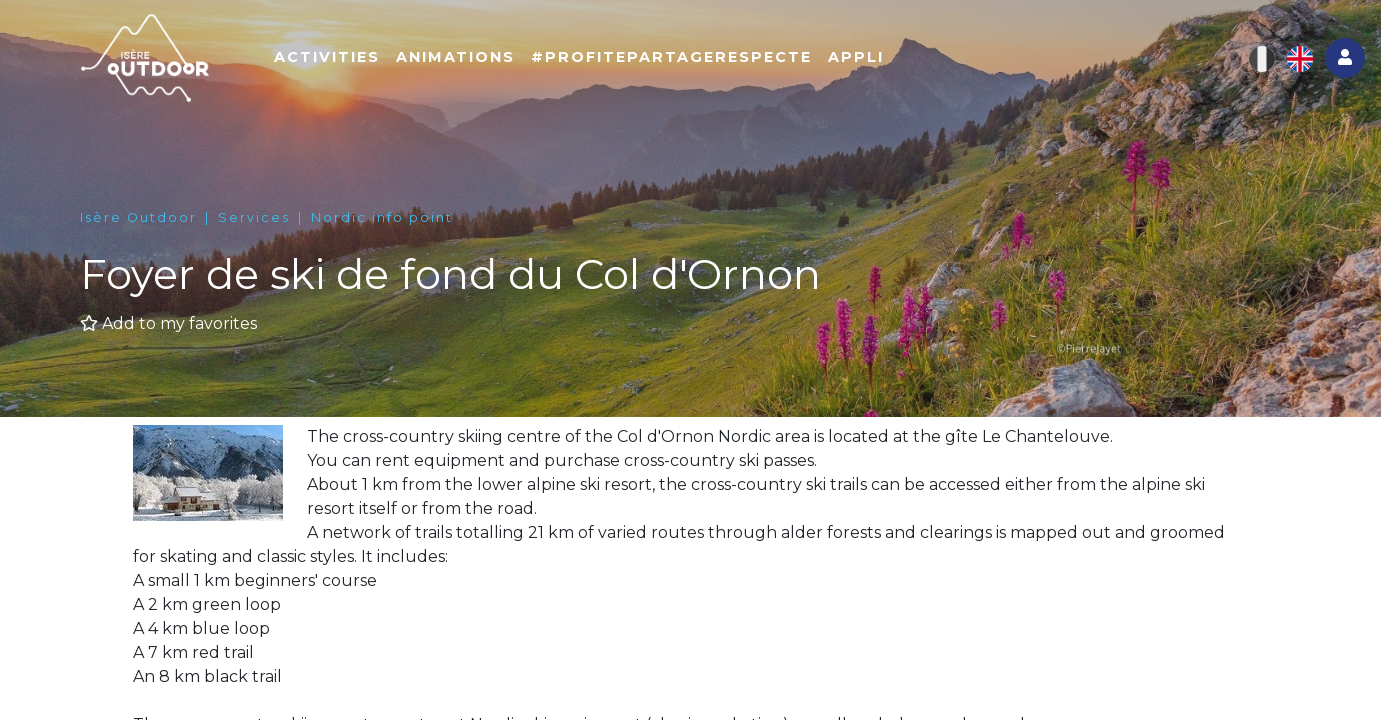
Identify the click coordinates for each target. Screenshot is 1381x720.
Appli (856, 57)
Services (254, 217)
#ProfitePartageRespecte (671, 57)
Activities (327, 57)
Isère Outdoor (138, 217)
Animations (455, 57)
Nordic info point (382, 217)
